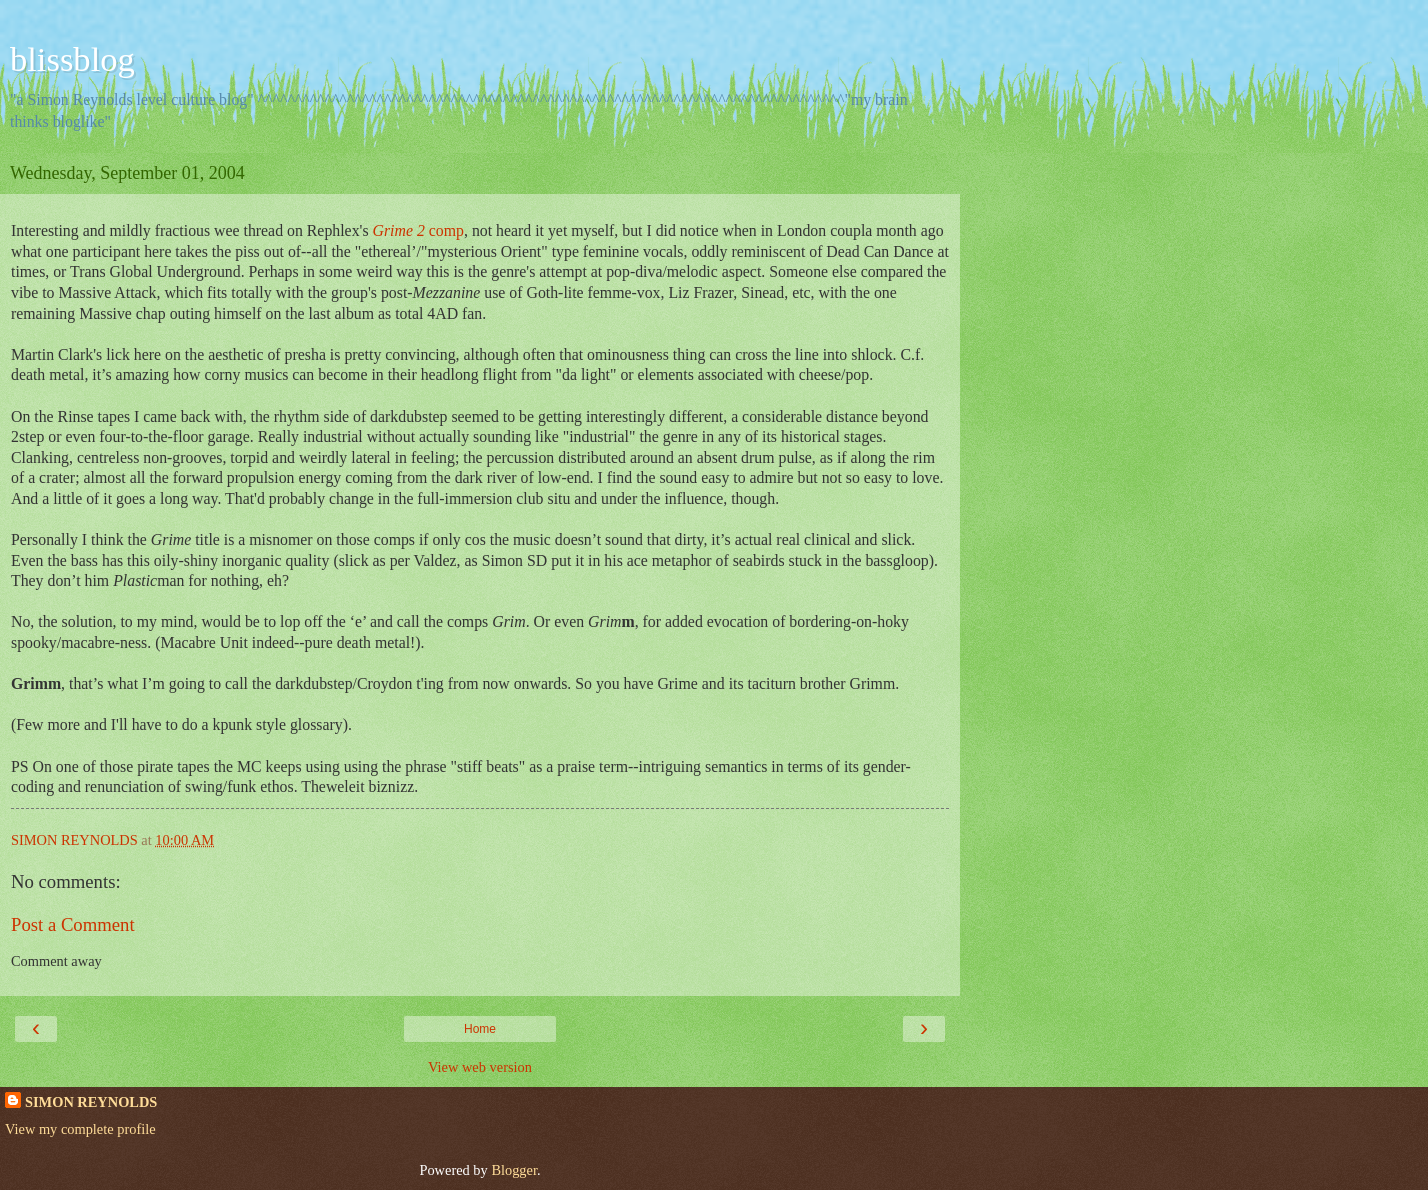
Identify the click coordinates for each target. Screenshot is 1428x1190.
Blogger (514, 1170)
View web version (480, 1067)
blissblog (72, 59)
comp (418, 230)
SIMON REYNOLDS (91, 1102)
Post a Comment (73, 924)
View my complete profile (80, 1129)
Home (480, 1029)
